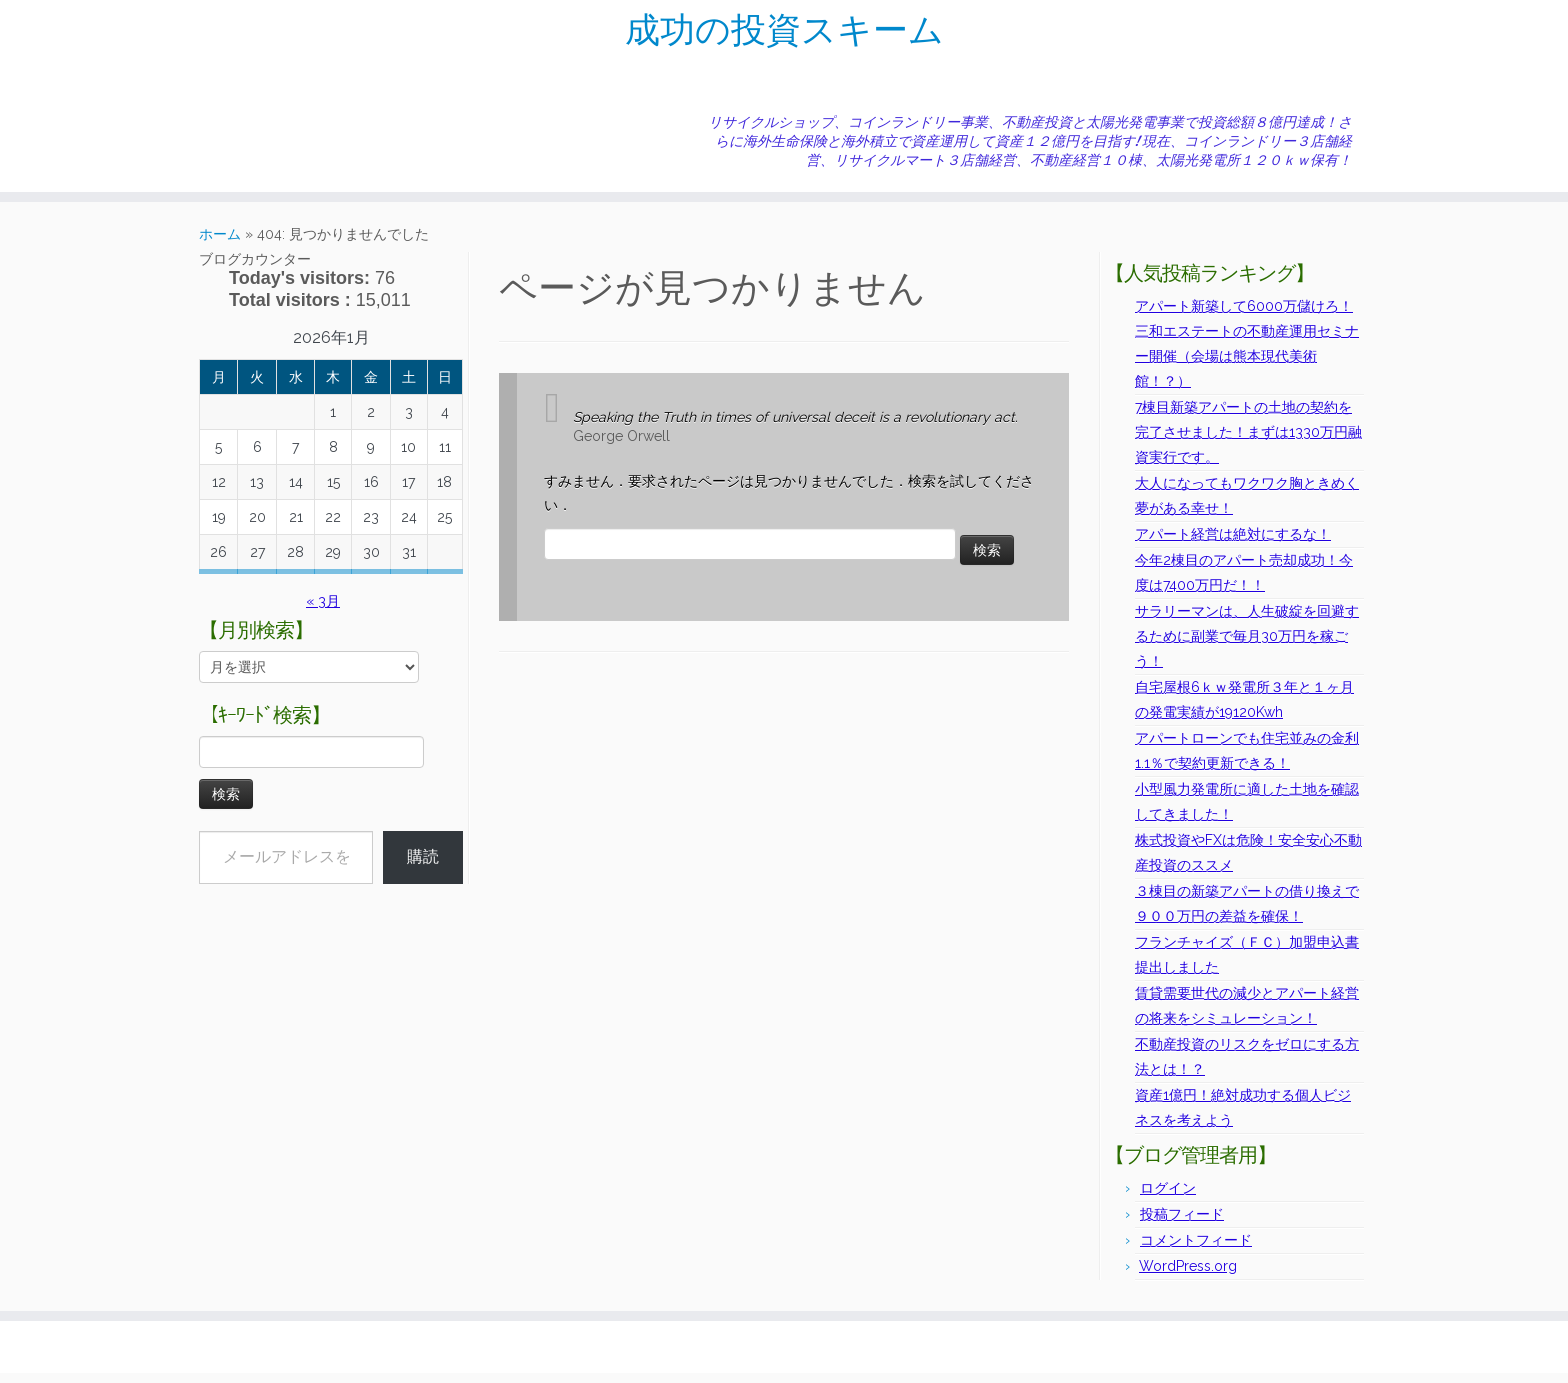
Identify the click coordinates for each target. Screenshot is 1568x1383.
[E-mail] (240, 94)
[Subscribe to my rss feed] (227, 94)
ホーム (220, 244)
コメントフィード (1196, 1250)
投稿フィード (1182, 1224)
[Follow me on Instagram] (279, 94)
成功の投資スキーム (784, 35)
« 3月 (323, 611)
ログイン (1168, 1198)
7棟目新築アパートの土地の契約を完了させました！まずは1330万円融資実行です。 (1248, 442)
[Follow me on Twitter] (253, 94)
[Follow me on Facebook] (266, 94)
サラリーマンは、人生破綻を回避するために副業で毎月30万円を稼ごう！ (1247, 646)
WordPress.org (1188, 1276)
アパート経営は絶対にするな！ (1233, 544)
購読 (423, 866)
